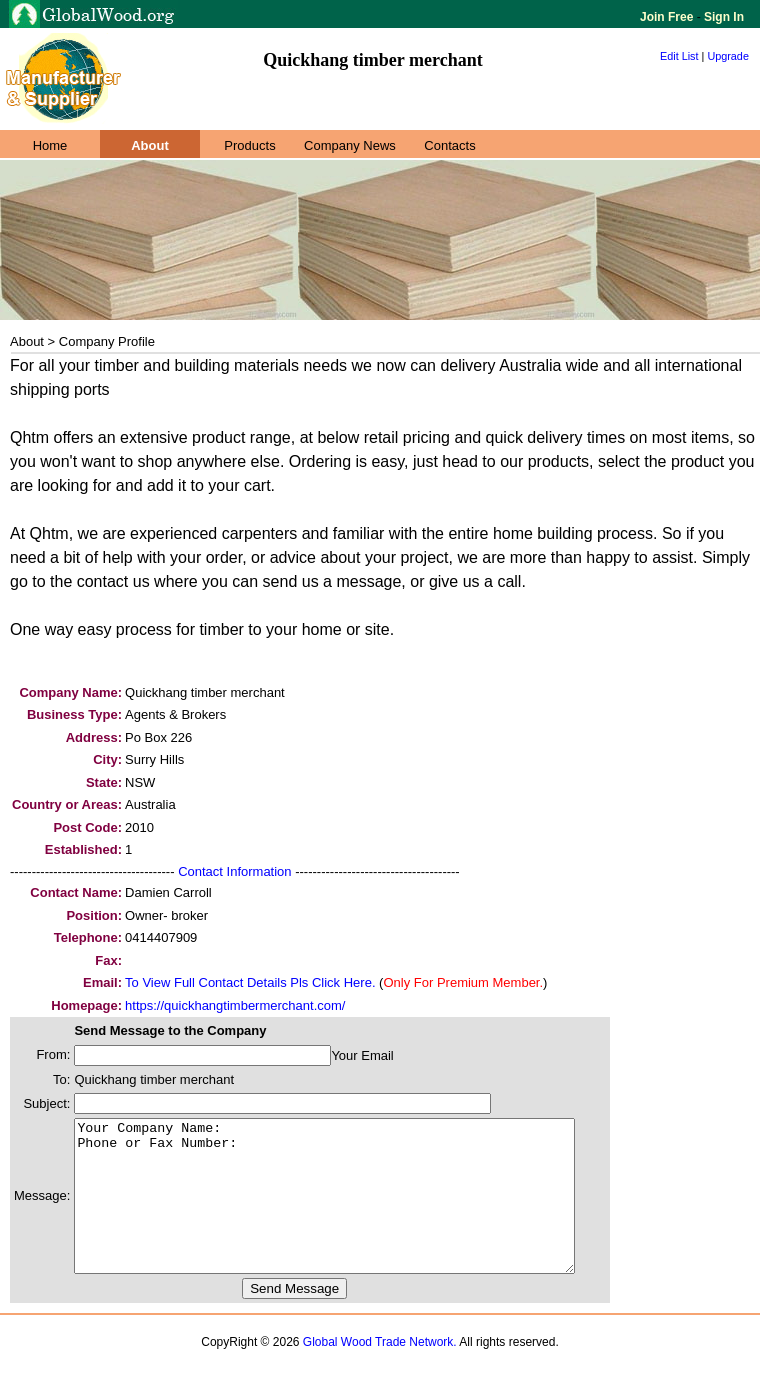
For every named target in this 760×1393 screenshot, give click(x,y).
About (150, 145)
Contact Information (234, 871)
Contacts (449, 145)
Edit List (679, 56)
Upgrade (728, 56)
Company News (350, 145)
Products (249, 145)
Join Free (668, 17)
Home (50, 145)
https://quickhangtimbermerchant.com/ (235, 1005)
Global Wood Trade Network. (380, 1372)
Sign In (722, 17)
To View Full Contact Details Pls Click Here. (250, 982)
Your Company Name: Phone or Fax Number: (354, 1211)
